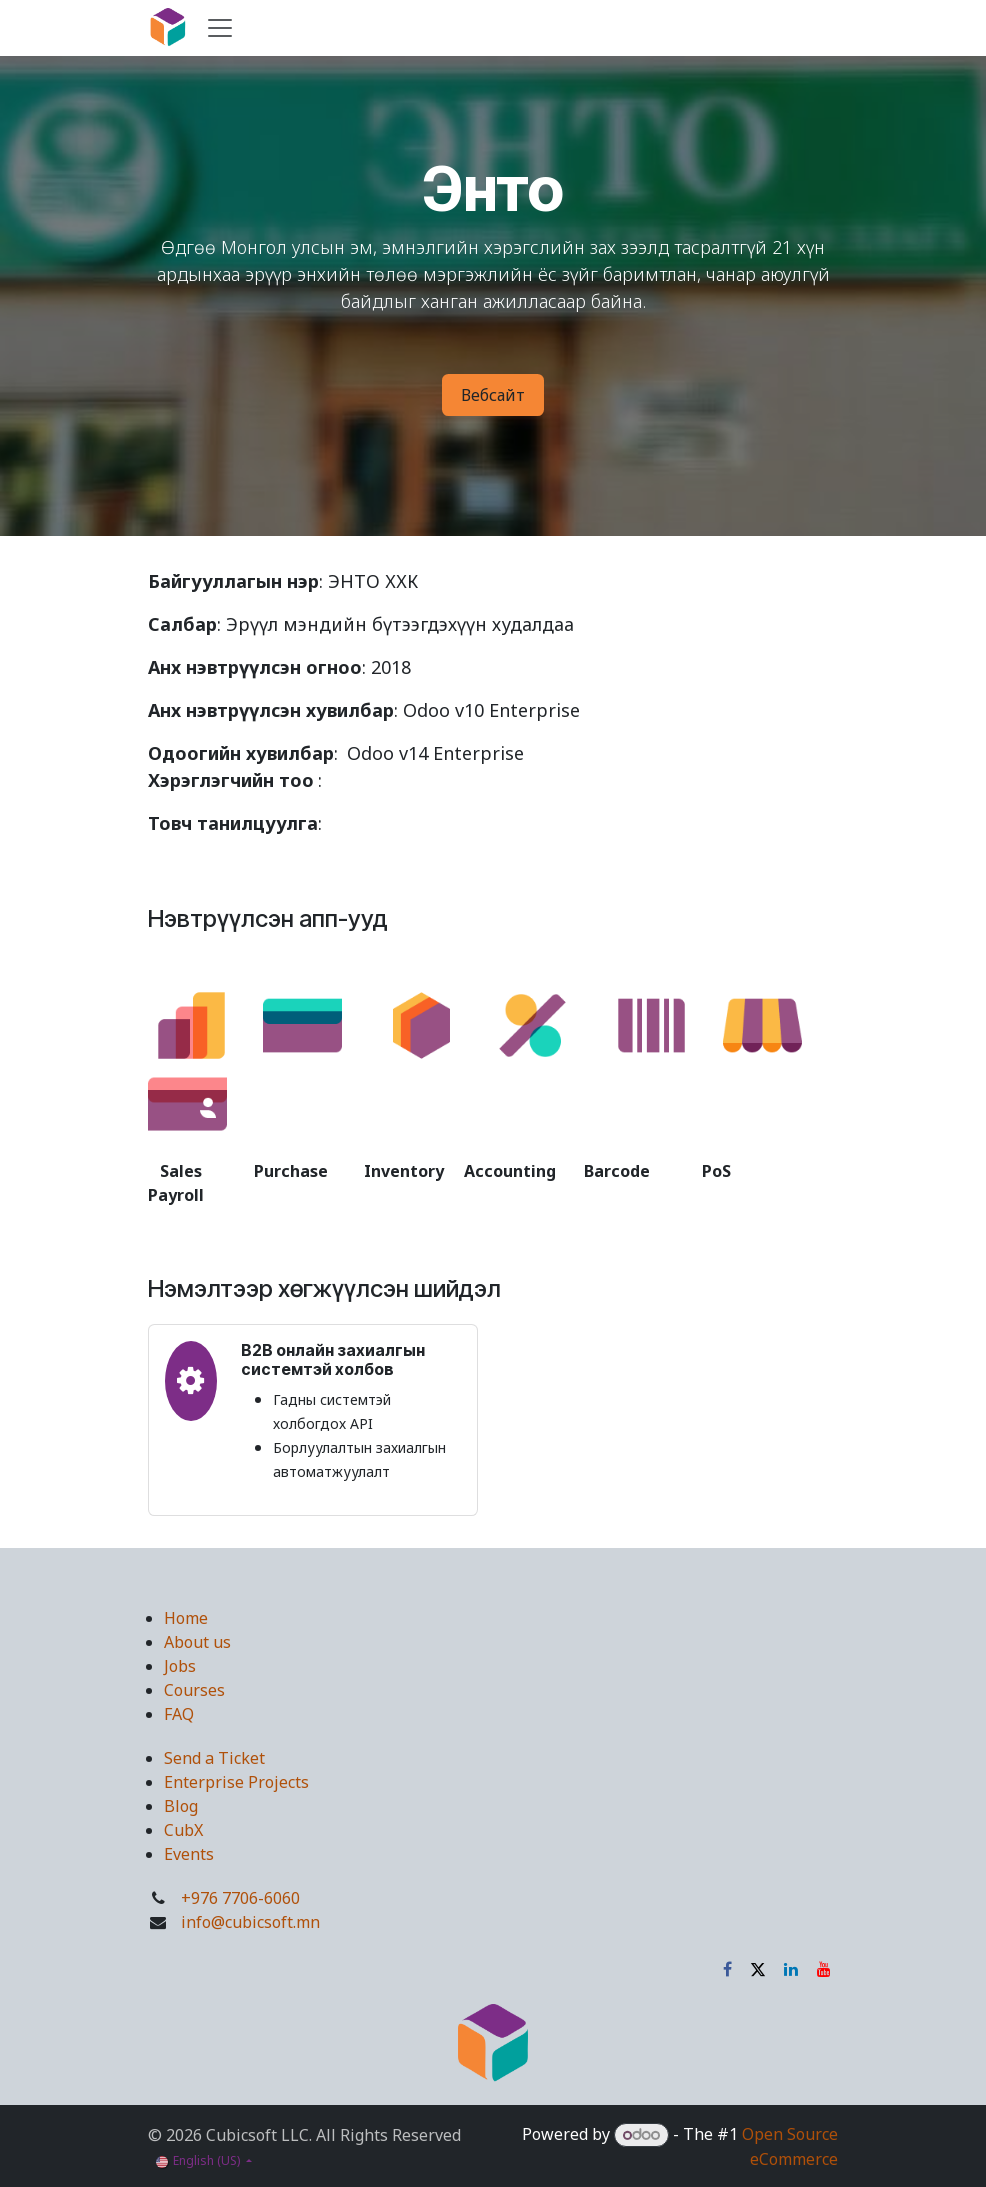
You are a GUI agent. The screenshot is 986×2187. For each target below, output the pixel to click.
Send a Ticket (214, 1758)
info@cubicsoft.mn (250, 1922)
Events (189, 1854)
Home (186, 1618)
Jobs (180, 1666)
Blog (181, 1806)
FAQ (179, 1714)
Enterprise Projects (236, 1782)
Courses (194, 1690)
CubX (183, 1830)
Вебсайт (493, 395)
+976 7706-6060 (240, 1898)
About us (197, 1642)
